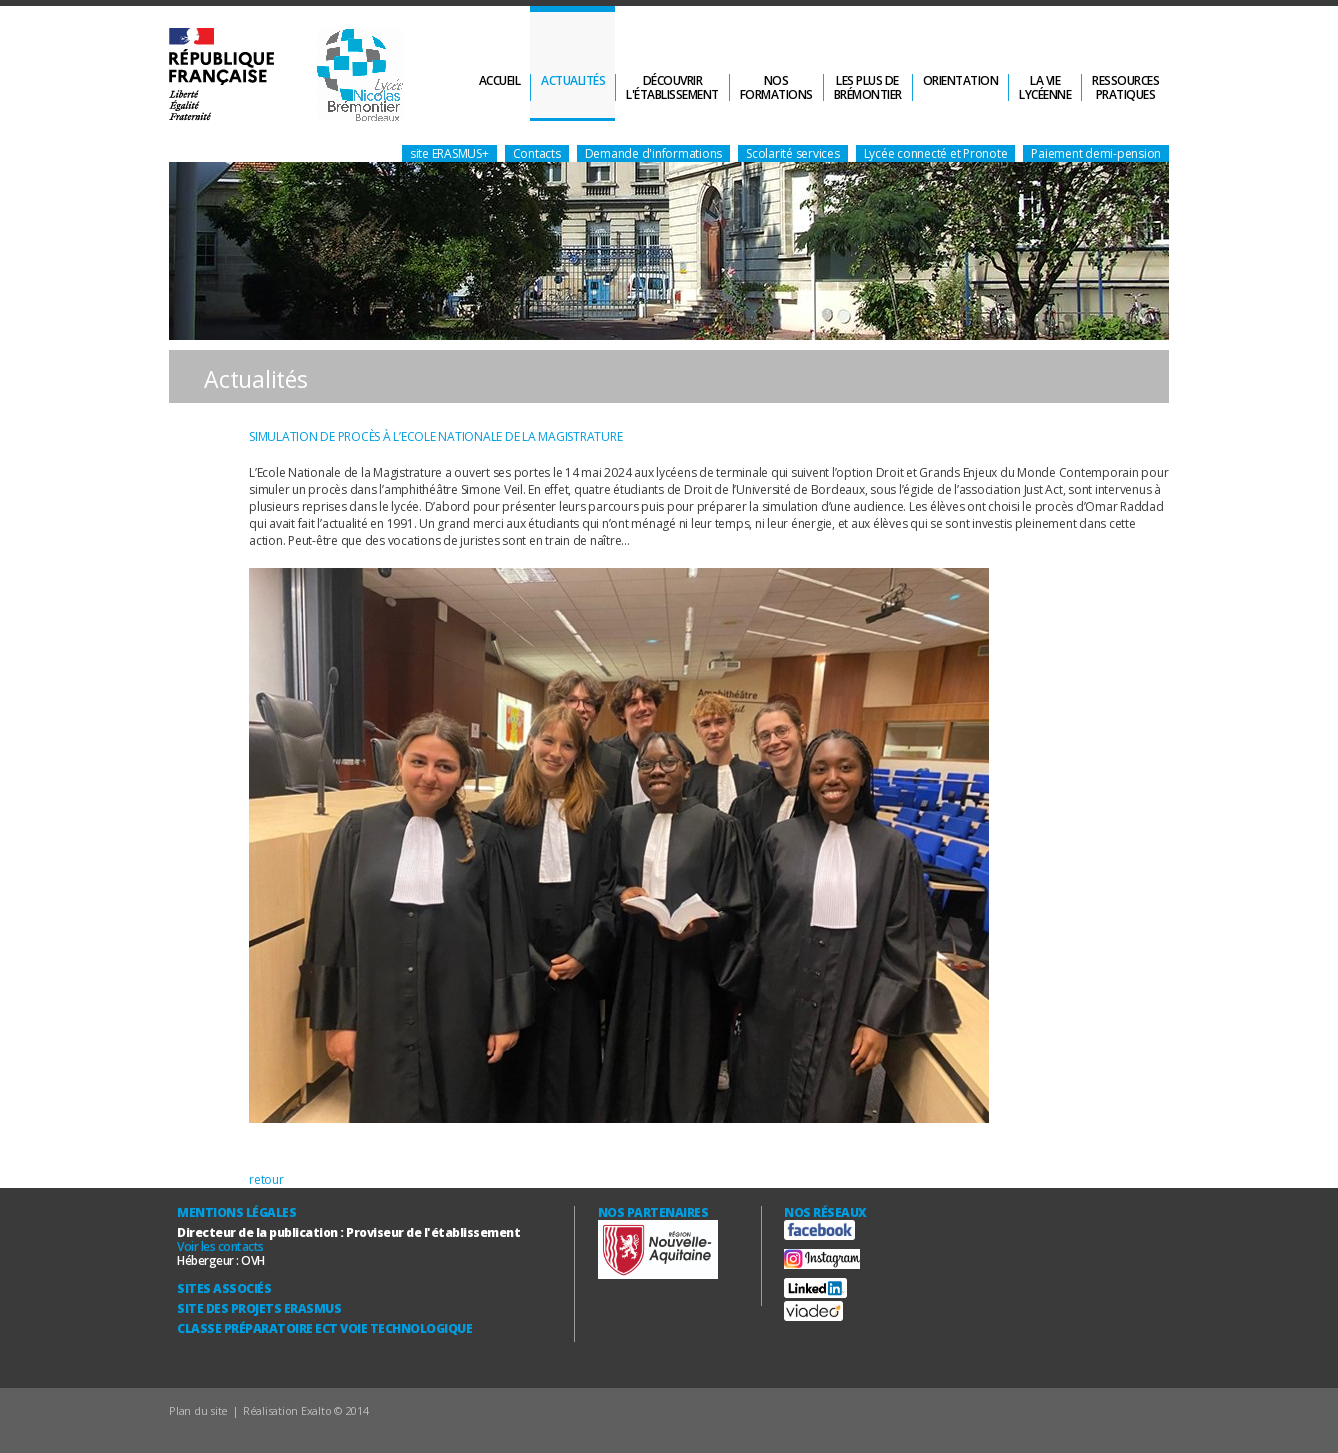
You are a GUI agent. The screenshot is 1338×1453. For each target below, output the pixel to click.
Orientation (961, 80)
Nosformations (776, 87)
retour (266, 1179)
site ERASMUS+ (449, 153)
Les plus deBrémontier (868, 87)
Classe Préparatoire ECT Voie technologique (324, 1328)
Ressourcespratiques (1125, 87)
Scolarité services (793, 153)
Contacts (537, 153)
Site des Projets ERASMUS (259, 1308)
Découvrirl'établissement (672, 87)
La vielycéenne (1045, 87)
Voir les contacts (220, 1246)
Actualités (573, 80)
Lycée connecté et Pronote (936, 153)
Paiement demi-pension (1096, 153)
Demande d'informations (654, 153)
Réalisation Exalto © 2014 (306, 1410)
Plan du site (198, 1410)
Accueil (500, 80)
